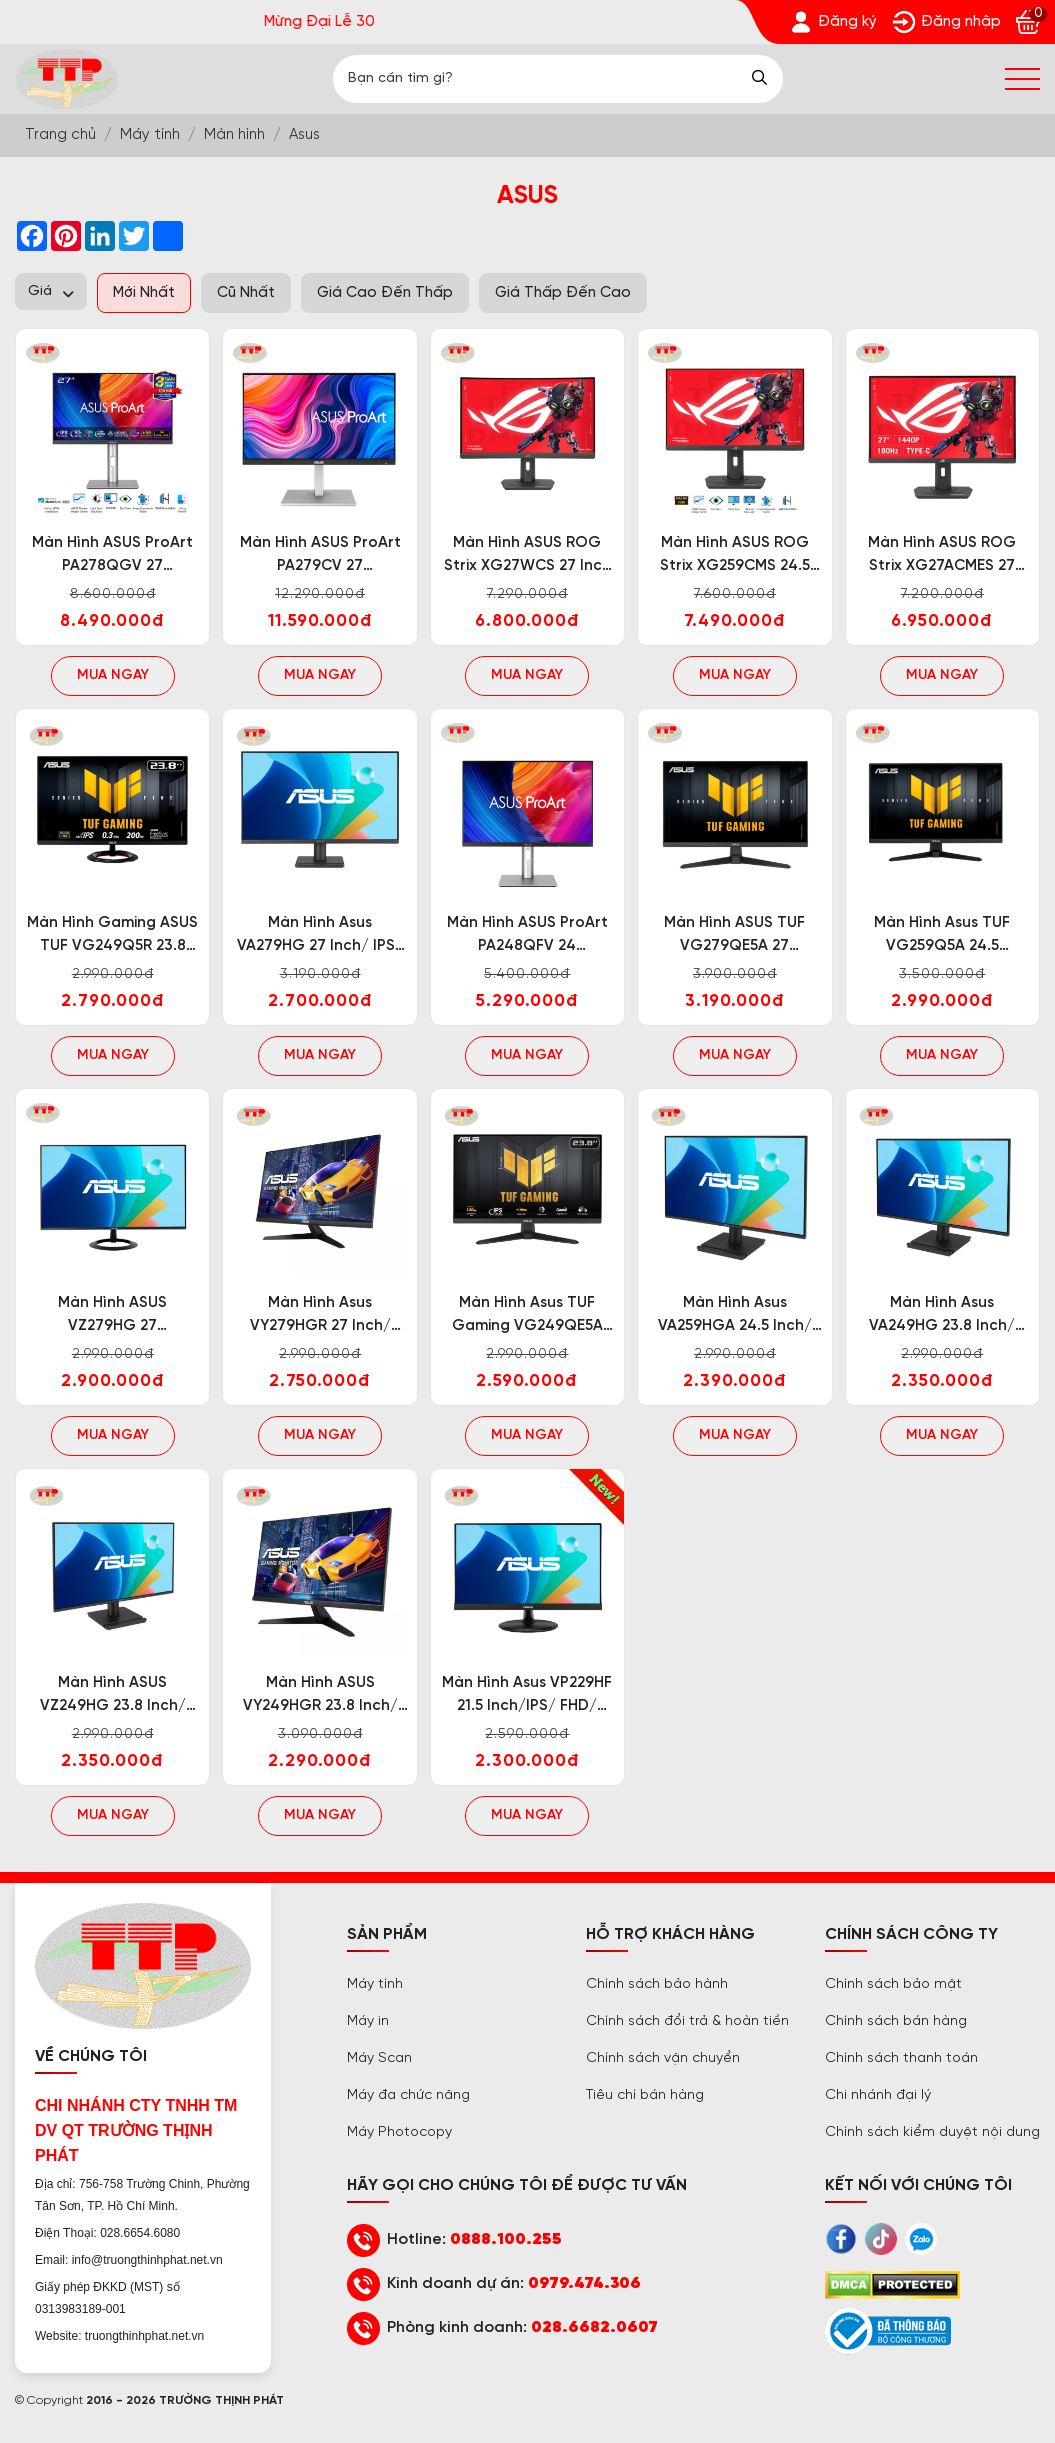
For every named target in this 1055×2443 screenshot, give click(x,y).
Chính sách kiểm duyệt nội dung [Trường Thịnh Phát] (932, 2132)
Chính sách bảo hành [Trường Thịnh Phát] (657, 1984)
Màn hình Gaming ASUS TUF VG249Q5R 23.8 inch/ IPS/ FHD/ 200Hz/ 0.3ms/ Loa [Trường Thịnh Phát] (113, 936)
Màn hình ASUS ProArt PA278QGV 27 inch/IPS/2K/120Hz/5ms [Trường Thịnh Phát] (113, 556)
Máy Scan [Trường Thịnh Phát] (379, 2058)
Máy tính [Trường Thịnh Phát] (375, 1984)
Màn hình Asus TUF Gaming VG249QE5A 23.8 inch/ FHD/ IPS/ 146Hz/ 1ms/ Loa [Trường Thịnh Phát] (527, 1316)
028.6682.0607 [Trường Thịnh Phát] (594, 2327)
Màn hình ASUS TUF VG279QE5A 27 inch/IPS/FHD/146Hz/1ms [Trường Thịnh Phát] (734, 936)
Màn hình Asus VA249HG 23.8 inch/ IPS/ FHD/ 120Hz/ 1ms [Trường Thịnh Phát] (942, 1316)
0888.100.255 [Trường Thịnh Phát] (506, 2239)
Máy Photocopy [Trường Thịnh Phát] (399, 2132)
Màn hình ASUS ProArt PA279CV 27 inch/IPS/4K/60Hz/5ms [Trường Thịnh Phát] (320, 556)
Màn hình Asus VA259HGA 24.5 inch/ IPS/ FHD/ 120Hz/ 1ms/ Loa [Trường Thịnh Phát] (734, 1316)
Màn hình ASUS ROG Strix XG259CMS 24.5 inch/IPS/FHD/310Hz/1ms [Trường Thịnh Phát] (734, 556)
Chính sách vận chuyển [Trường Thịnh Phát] (663, 2058)
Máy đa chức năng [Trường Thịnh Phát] (408, 2095)
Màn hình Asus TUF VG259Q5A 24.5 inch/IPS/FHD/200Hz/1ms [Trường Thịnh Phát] (942, 936)
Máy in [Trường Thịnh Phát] (368, 2021)
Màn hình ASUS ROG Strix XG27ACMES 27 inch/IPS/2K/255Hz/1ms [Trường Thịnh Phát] (942, 556)
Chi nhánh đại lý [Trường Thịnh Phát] (878, 2095)
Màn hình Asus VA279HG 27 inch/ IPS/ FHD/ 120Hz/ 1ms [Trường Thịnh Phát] (320, 936)
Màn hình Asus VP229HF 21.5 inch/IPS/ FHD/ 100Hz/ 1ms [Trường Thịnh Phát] (527, 1696)
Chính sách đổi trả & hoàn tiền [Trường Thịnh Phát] (687, 2021)
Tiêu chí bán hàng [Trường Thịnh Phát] (645, 2095)
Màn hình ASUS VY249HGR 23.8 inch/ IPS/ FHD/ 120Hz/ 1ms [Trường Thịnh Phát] (320, 1696)
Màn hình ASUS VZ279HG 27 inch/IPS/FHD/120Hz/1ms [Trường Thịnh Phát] (112, 1316)
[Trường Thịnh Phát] (833, 22)
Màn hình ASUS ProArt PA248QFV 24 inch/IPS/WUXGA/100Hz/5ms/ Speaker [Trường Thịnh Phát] (527, 936)
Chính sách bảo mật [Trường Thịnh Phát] (893, 1984)
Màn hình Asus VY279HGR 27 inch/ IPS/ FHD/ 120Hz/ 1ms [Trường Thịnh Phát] (320, 1316)
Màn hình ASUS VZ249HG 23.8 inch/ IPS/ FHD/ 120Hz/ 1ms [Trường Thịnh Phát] (112, 1696)
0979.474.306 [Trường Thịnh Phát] (584, 2283)
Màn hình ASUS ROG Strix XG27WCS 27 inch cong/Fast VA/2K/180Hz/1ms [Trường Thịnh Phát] (527, 556)
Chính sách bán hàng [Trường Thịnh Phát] (896, 2021)
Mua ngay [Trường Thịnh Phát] (113, 675)
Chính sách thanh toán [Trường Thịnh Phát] (901, 2058)
